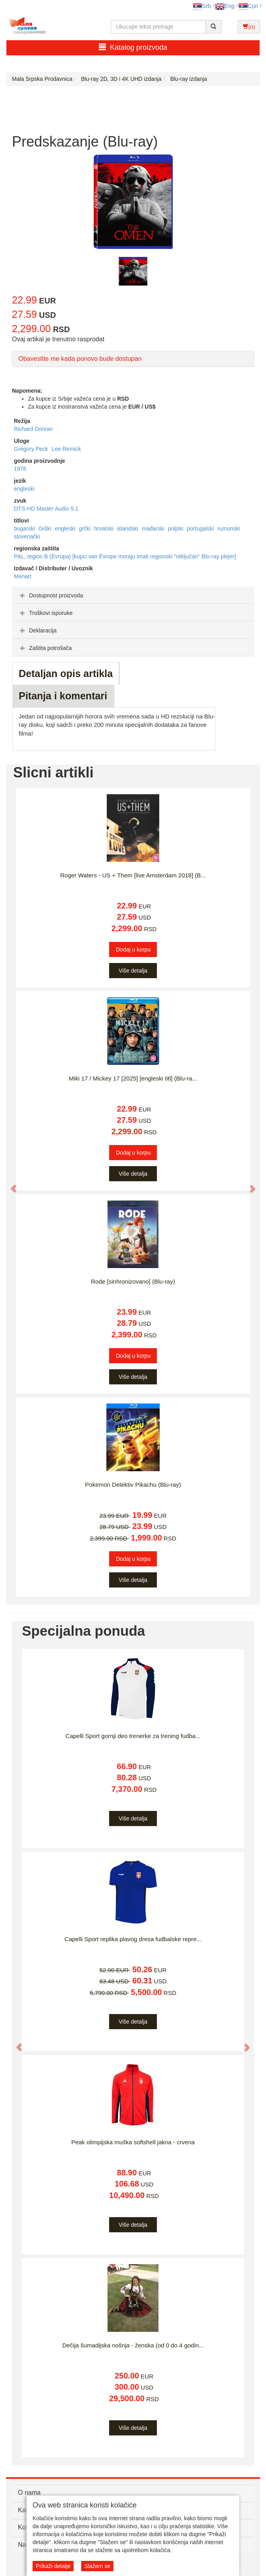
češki (46, 528)
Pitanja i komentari (63, 695)
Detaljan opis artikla (66, 673)
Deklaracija (37, 630)
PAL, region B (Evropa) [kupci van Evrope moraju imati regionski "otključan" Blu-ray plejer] (125, 556)
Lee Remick (66, 449)
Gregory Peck (31, 449)
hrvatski (104, 528)
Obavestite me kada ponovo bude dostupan (80, 358)
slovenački (27, 536)
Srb (202, 6)
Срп (248, 6)
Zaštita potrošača (45, 648)
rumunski (228, 528)
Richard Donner (33, 429)
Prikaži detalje (53, 2566)
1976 (20, 469)
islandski (128, 528)
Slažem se (97, 2566)
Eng (225, 6)
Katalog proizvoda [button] (133, 47)
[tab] (133, 595)
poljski (176, 528)
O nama (29, 2492)
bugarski (25, 528)
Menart (22, 576)
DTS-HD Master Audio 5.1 (46, 508)
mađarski (154, 528)
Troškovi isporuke (45, 613)
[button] (10, 1185)
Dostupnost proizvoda (50, 595)
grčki (85, 528)
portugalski (201, 528)
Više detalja (133, 970)
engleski (24, 488)
